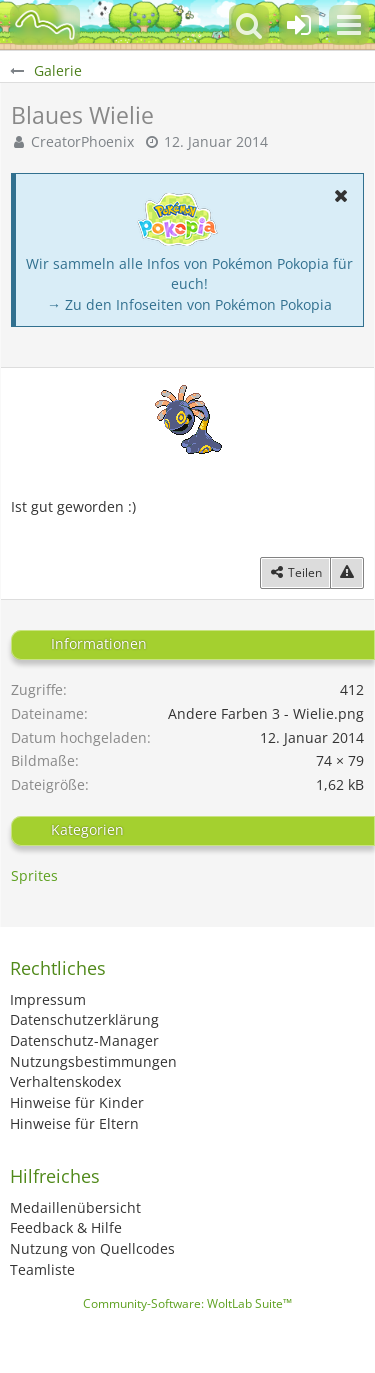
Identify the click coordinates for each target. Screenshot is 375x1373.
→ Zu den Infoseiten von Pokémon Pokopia (189, 304)
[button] (349, 25)
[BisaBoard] (45, 25)
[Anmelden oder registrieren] (299, 25)
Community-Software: (187, 1303)
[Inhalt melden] (347, 573)
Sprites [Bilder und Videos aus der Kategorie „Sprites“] (34, 875)
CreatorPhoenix (82, 141)
